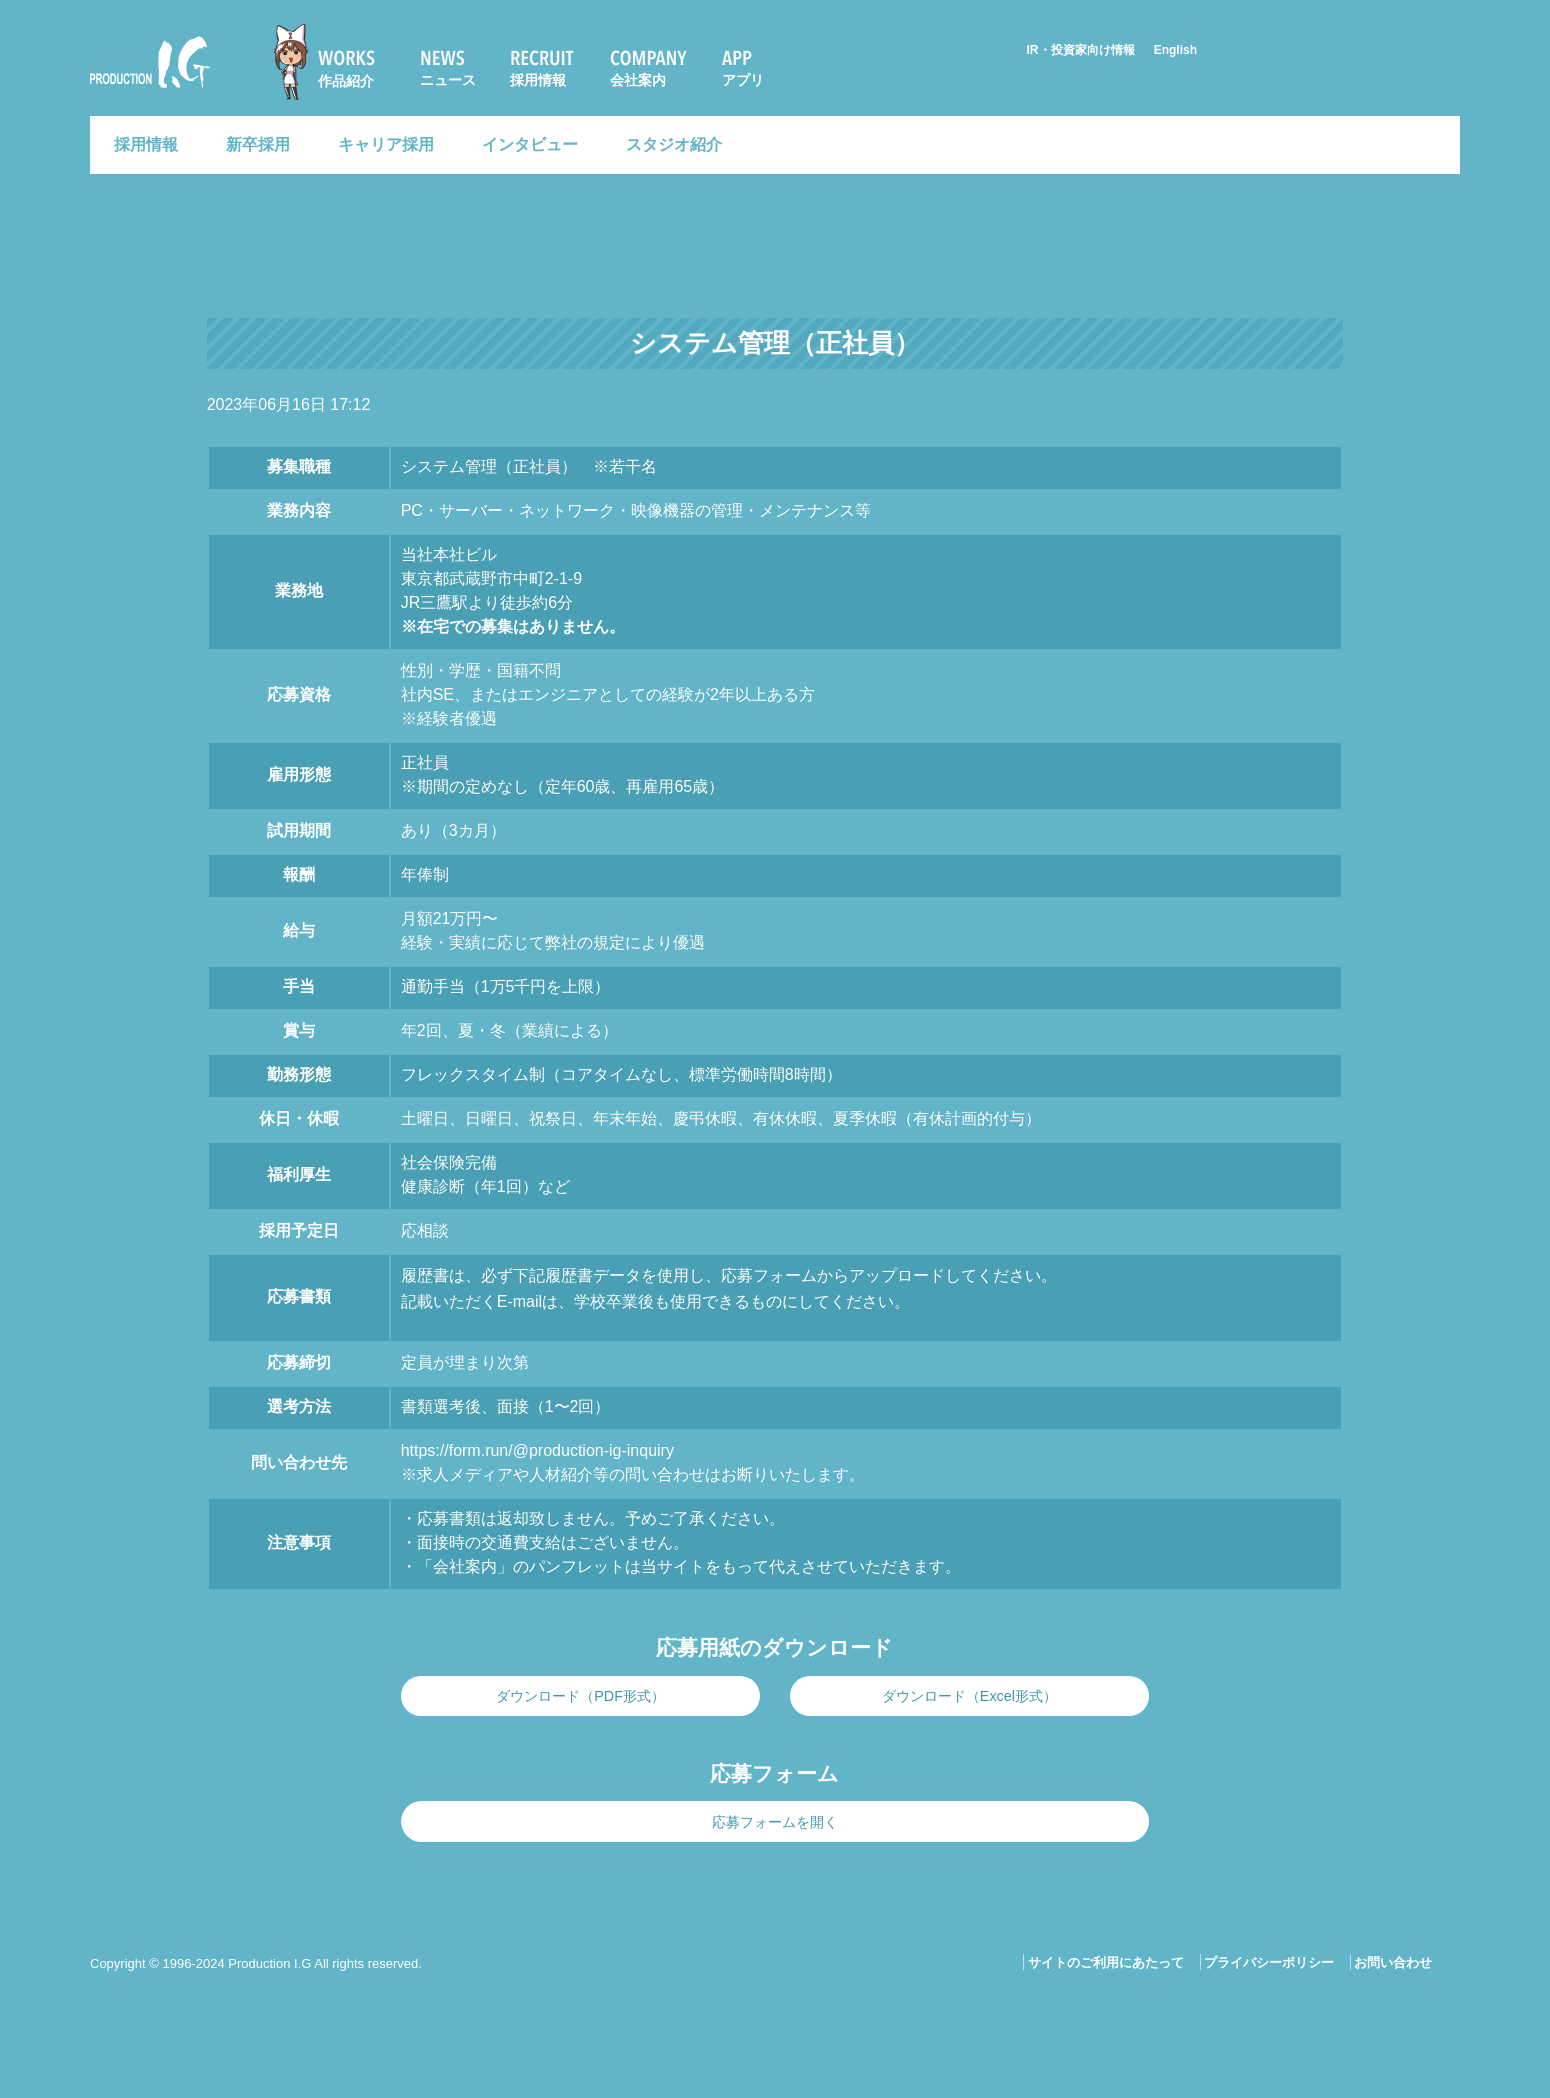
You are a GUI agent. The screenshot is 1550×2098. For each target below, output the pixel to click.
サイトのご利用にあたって (1106, 1962)
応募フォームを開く (775, 1822)
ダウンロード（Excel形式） (969, 1696)
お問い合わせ (1393, 1962)
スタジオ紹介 (674, 144)
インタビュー (530, 144)
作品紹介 (346, 81)
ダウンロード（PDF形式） (580, 1696)
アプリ (743, 80)
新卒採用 (258, 144)
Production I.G (150, 62)
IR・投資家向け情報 (1081, 50)
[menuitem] (333, 62)
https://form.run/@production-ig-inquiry (537, 1450)
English (1175, 50)
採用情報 (538, 80)
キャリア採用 (386, 144)
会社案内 (638, 80)
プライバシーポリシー (1269, 1962)
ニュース (448, 80)
